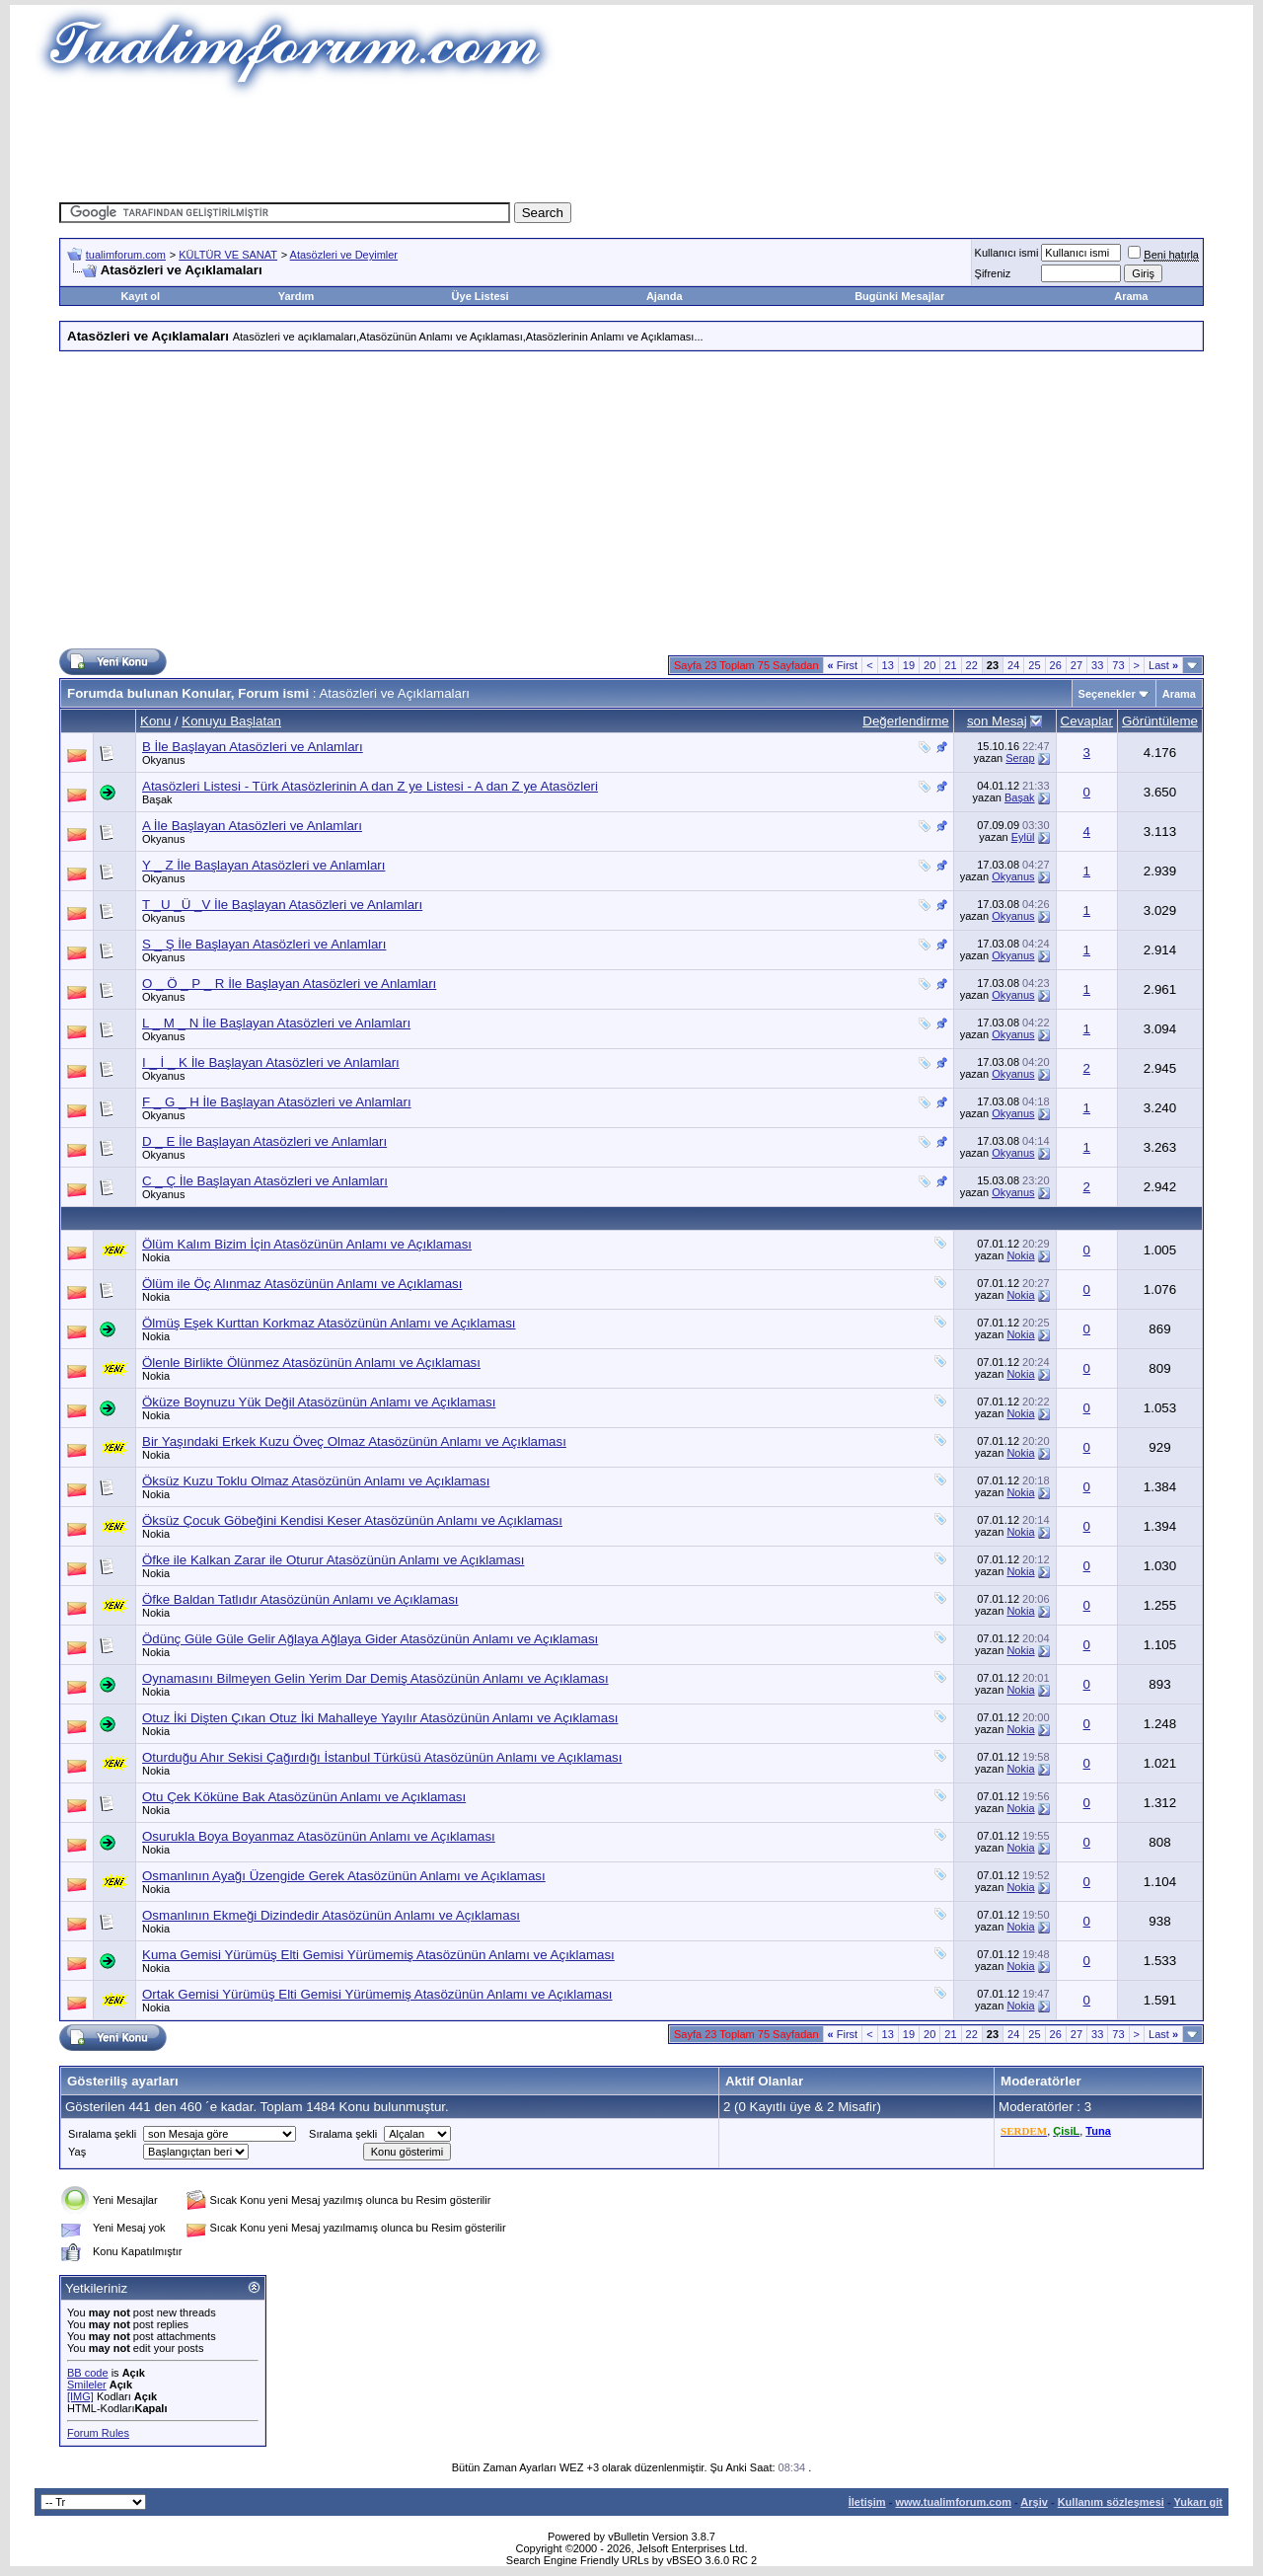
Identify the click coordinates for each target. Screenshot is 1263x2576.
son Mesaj (997, 721)
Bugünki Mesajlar (899, 296)
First (843, 665)
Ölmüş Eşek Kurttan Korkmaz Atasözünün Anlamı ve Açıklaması (329, 1323)
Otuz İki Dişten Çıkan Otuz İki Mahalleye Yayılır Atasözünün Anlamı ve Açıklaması (380, 1717)
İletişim (867, 2502)
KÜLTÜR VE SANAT (228, 255)
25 (1034, 665)
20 (929, 665)
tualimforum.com (126, 255)
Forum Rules (98, 2433)
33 (1097, 665)
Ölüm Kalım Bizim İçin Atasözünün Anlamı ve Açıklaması (307, 1244)
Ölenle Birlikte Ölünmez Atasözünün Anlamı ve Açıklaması (311, 1362)
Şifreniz (993, 273)
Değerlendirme (905, 721)
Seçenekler (1107, 694)
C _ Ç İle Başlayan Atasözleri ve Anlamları (265, 1181)
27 (1076, 665)
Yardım (296, 296)
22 (972, 665)
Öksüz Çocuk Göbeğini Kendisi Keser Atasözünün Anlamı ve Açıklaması (352, 1520)
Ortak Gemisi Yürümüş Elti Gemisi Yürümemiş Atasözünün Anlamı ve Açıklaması (377, 1994)
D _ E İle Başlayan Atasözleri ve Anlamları (264, 1141)
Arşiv (1034, 2502)
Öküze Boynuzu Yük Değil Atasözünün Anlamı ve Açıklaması (318, 1402)
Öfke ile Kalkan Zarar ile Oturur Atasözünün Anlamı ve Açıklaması (333, 1560)
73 (1118, 665)
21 (950, 665)
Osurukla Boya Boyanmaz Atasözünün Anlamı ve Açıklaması (318, 1836)
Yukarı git (1198, 2502)
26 (1056, 665)
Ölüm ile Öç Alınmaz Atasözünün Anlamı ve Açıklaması (302, 1283)
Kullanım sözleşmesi (1111, 2502)
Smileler (87, 2384)
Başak (157, 799)
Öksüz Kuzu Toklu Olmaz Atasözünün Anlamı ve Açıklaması (315, 1481)
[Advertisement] (631, 143)
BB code (88, 2373)
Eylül (1023, 837)
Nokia (156, 1257)
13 (888, 665)
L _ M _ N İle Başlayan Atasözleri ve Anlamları (276, 1023)
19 (909, 665)
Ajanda (664, 296)
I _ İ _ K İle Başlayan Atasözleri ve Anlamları (271, 1062)
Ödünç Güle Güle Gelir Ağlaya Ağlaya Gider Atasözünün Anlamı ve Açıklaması (370, 1638)
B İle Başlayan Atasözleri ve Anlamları (252, 746)
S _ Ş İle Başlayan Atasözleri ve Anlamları (264, 944)
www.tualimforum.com (953, 2502)
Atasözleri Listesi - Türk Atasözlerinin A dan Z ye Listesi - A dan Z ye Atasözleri (370, 786)
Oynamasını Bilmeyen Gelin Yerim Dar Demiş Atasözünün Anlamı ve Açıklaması (375, 1678)
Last (1163, 665)
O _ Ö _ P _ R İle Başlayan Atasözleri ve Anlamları (289, 983)
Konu (155, 721)
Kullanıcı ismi (1007, 253)
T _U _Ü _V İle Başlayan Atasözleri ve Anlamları (282, 904)
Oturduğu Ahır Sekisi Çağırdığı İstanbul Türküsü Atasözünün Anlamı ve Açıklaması (382, 1757)
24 (1013, 665)
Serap (1019, 758)
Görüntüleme (1160, 721)
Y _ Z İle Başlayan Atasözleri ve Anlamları (263, 865)
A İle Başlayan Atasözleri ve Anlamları (252, 825)
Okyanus (163, 760)
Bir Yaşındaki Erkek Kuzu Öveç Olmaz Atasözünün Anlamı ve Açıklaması (354, 1441)
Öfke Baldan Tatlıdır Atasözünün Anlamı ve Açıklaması (300, 1599)
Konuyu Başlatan (231, 721)
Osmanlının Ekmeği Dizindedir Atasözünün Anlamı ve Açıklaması (331, 1915)
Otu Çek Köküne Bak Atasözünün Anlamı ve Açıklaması (304, 1796)
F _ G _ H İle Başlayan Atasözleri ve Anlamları (276, 1102)
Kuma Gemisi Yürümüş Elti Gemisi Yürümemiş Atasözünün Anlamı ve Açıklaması (378, 1954)
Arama (1131, 296)
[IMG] (80, 2396)
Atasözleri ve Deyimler (344, 255)
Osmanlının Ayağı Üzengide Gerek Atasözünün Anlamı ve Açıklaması (344, 1875)
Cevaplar (1087, 721)
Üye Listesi (480, 296)
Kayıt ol (140, 296)
